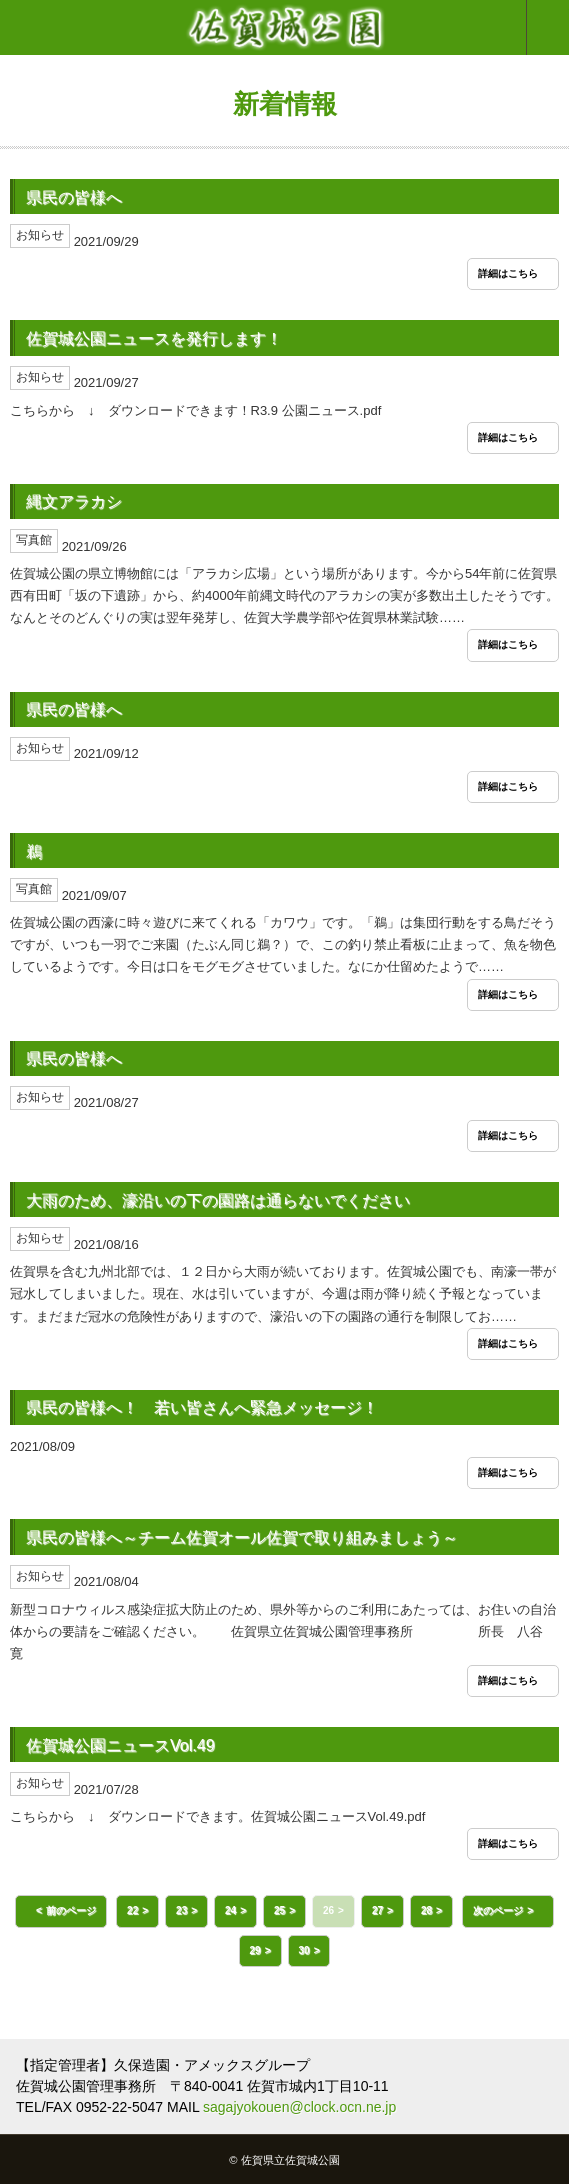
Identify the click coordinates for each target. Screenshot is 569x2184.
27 (377, 1910)
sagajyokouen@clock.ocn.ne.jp (299, 2107)
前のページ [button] (71, 1910)
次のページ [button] (498, 1910)
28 (426, 1910)
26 (328, 1910)
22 (132, 1910)
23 (181, 1910)
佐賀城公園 (284, 27)
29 (255, 1950)
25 (279, 1910)
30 (304, 1950)
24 (230, 1910)
